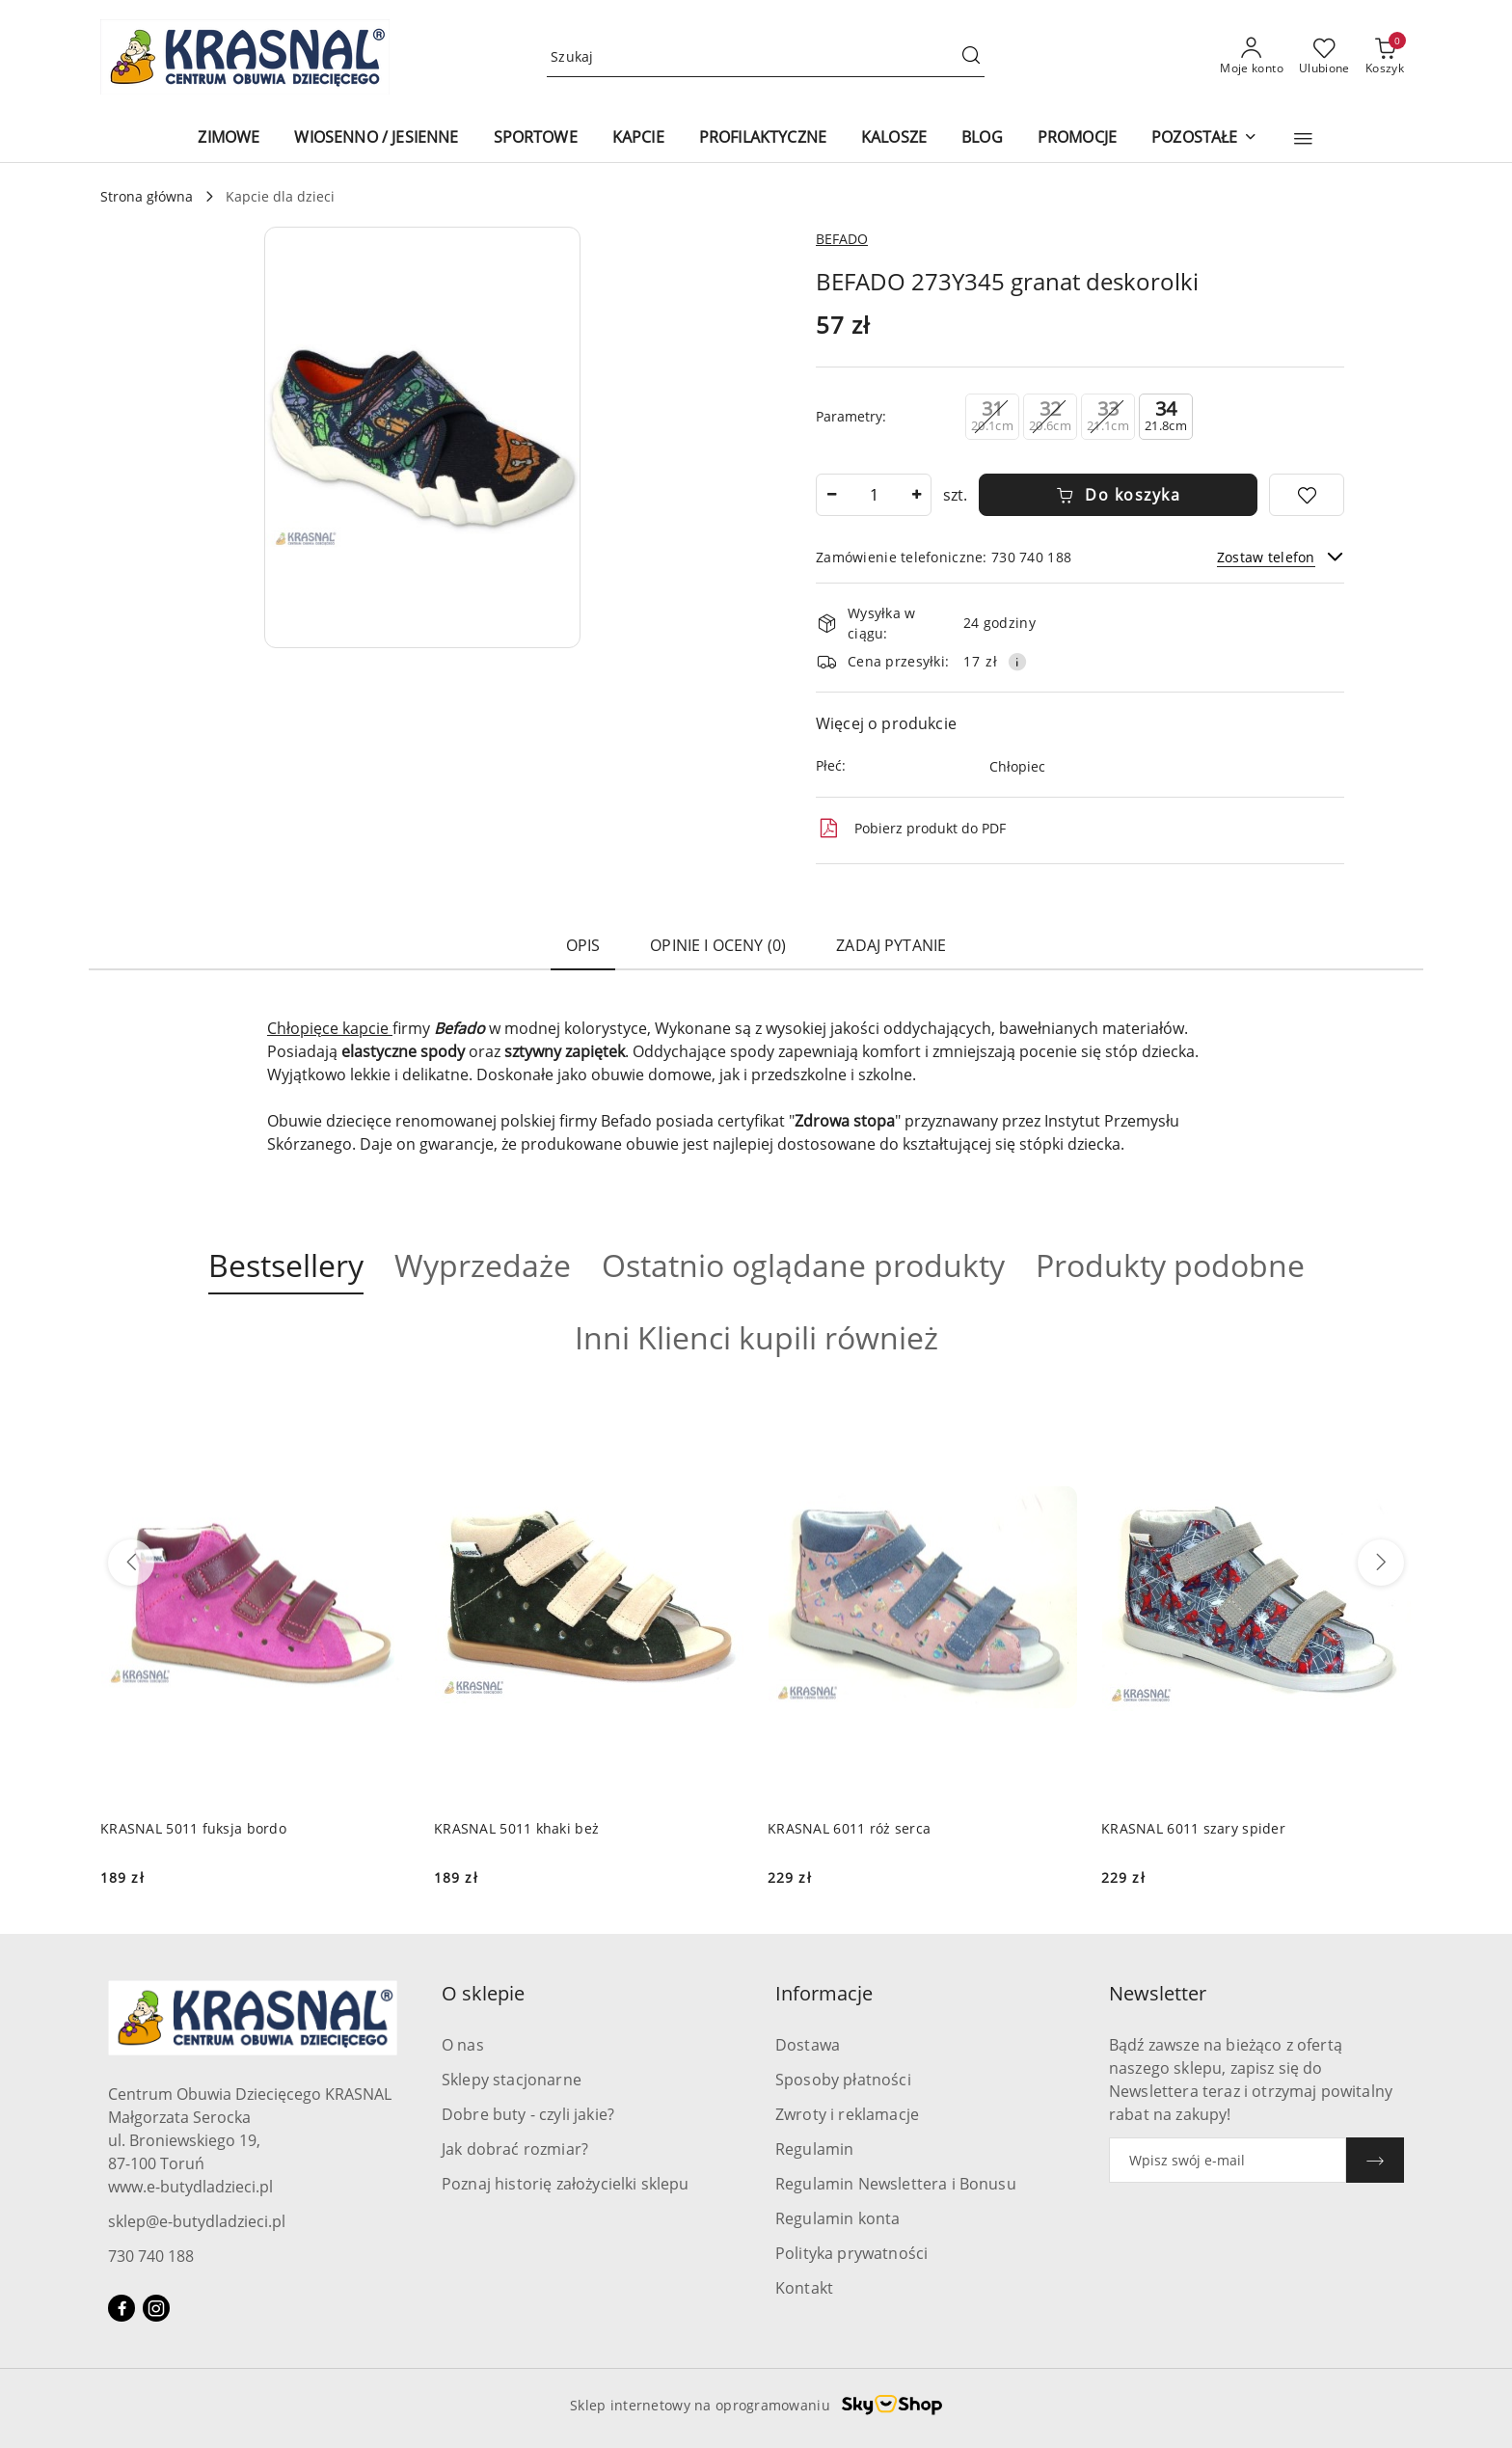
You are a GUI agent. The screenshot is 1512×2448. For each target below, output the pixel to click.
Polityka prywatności (851, 2253)
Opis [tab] (583, 945)
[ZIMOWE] (228, 138)
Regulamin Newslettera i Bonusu (895, 2183)
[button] (1303, 139)
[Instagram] (156, 2308)
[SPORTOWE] (535, 138)
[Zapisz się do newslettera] (1227, 2160)
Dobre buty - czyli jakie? (528, 2114)
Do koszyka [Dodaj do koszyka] (1118, 494)
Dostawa (807, 2044)
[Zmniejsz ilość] (831, 495)
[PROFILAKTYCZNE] (762, 138)
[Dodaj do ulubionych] (1306, 495)
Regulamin (814, 2149)
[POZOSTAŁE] (1204, 138)
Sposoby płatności (843, 2079)
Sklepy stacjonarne (511, 2079)
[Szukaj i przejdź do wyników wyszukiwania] (971, 56)
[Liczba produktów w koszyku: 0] (1385, 57)
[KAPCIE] (638, 138)
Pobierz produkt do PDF (911, 828)
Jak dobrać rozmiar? (515, 2149)
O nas (463, 2044)
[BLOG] (982, 138)
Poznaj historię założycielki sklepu (565, 2183)
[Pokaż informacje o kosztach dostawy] (1017, 661)
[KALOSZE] (893, 138)
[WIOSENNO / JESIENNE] (376, 138)
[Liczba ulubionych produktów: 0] (1324, 57)
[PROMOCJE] (1077, 138)
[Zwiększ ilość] (916, 495)
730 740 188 (151, 2256)
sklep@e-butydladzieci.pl (196, 2221)
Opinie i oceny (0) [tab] (718, 945)
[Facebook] (121, 2308)
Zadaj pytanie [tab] (891, 945)
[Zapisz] (1375, 2160)
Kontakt (804, 2287)
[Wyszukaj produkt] (766, 57)
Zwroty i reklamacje (847, 2114)
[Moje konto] (1251, 57)
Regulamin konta (837, 2218)
